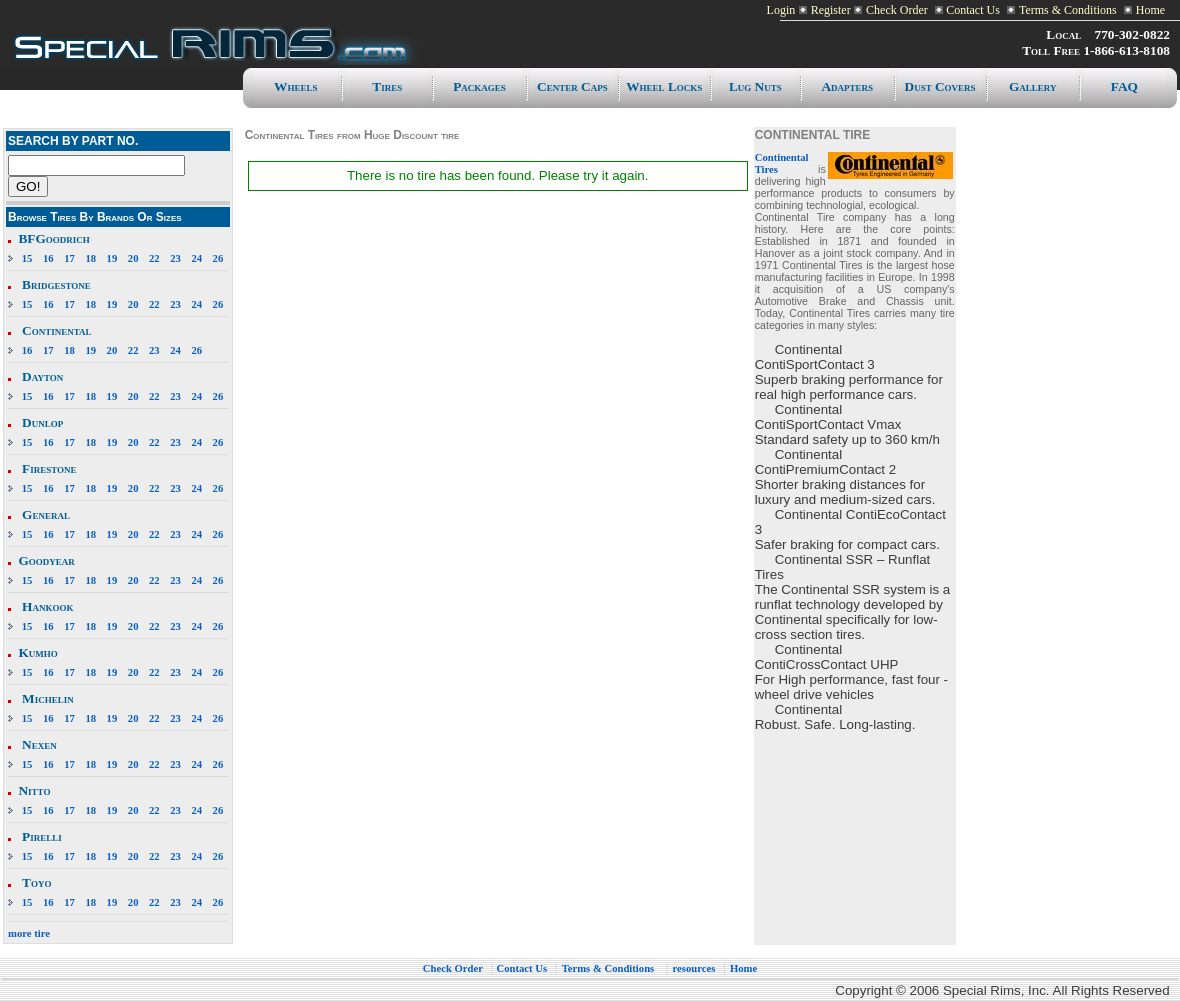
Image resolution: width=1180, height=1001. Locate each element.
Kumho (37, 652)
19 (112, 258)
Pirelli (42, 836)
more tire (29, 933)
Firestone (49, 468)
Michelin (48, 698)
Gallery (1033, 86)
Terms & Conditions (1068, 10)
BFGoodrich (53, 238)
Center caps (572, 86)
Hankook (47, 606)
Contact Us (971, 10)
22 (154, 258)
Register (831, 10)
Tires (387, 86)
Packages (479, 86)
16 (48, 258)
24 (196, 258)
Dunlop (42, 422)
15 (27, 258)
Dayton (42, 376)
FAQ (1124, 86)
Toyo (36, 882)
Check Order (897, 10)
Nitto (34, 790)
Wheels (295, 86)
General (46, 514)
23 (175, 258)
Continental (56, 330)
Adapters (847, 86)
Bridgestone (56, 284)
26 (218, 258)
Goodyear (46, 560)
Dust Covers (940, 86)
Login (781, 10)
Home (1150, 10)
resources (694, 968)
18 (90, 258)
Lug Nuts (755, 86)
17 (69, 258)
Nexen (39, 744)
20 (133, 258)
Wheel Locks (664, 86)
